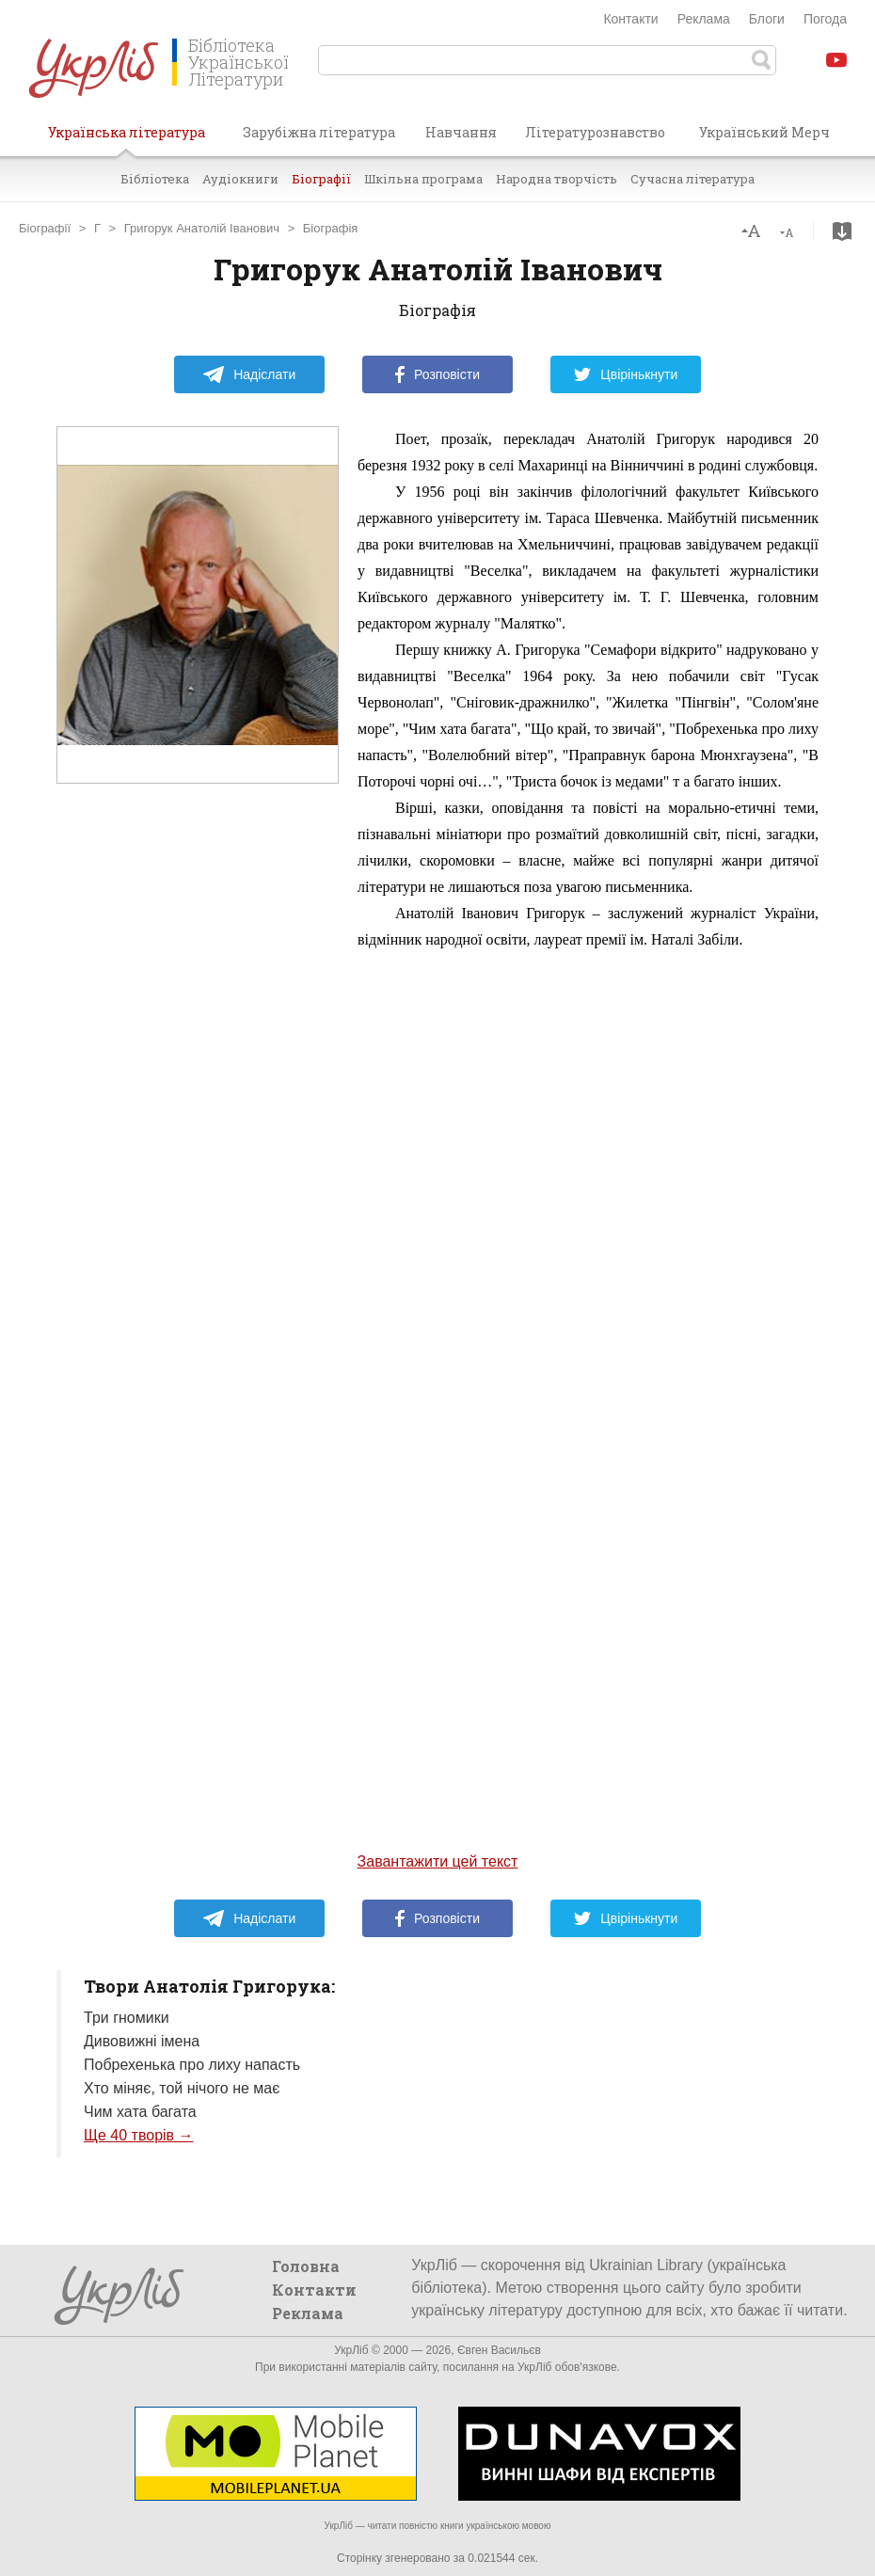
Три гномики (126, 2018)
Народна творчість (556, 178)
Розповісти (437, 374)
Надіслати (248, 374)
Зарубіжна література (319, 132)
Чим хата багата (140, 2112)
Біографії (321, 178)
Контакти (630, 18)
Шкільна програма (423, 178)
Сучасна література (692, 178)
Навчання (461, 132)
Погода (825, 18)
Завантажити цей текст (438, 1861)
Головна (306, 2266)
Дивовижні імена (141, 2041)
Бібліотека (154, 178)
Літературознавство (595, 132)
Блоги (767, 18)
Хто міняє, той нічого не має (181, 2088)
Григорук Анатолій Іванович (201, 228)
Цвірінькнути (625, 374)
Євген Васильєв (499, 2350)
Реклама (703, 18)
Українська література (126, 139)
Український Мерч (764, 132)
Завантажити (842, 231)
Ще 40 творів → (139, 2135)
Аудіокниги (240, 178)
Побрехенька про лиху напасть (192, 2065)
